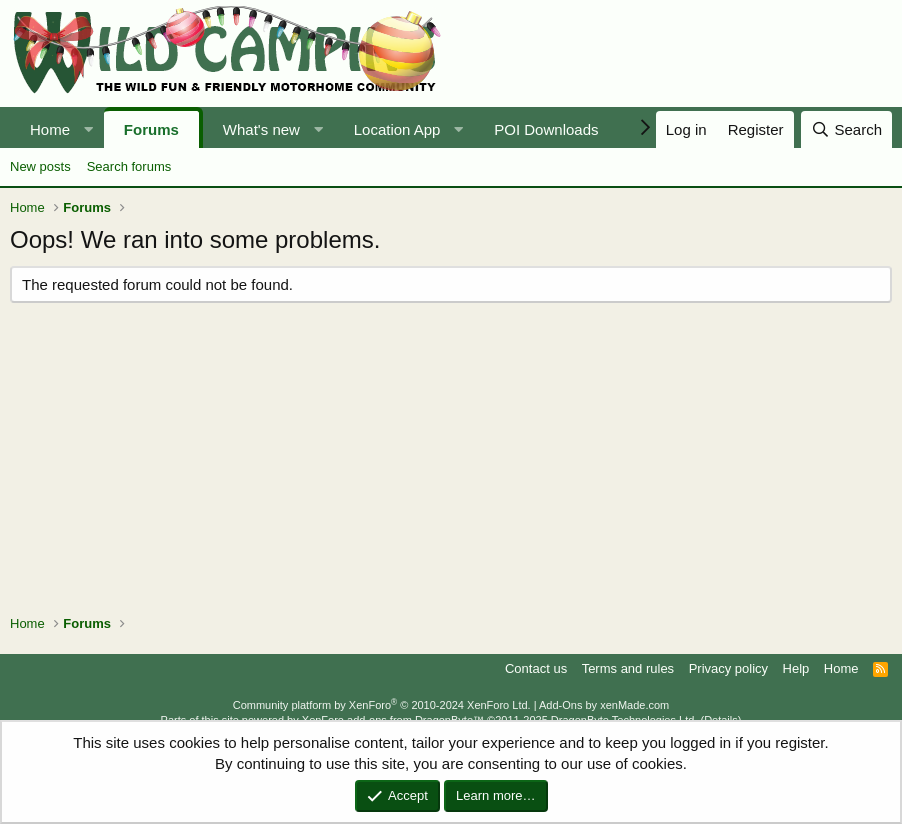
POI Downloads (546, 129)
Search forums (129, 166)
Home (50, 129)
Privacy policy (728, 668)
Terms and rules (628, 668)
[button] (88, 129)
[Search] (846, 129)
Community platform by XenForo (382, 705)
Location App (397, 129)
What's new (261, 129)
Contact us (536, 668)
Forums (151, 129)
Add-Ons (560, 705)
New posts (40, 166)
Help (796, 668)
